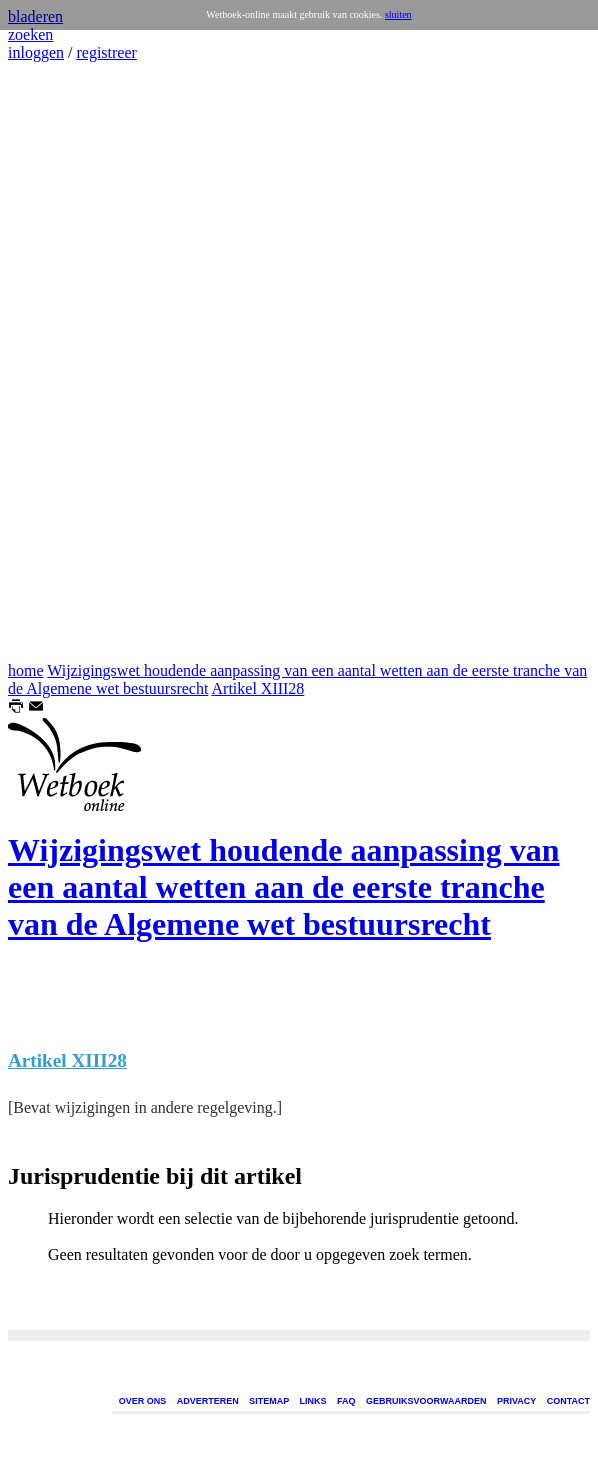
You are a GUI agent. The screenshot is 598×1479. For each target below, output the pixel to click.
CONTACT (568, 1401)
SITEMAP (269, 1401)
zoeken (30, 34)
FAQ (346, 1401)
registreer (106, 52)
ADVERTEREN (208, 1401)
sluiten (398, 14)
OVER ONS (143, 1401)
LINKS (313, 1401)
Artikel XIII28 (258, 688)
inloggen (36, 52)
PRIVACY (516, 1401)
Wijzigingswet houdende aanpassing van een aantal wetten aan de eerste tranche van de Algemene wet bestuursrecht (284, 887)
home (26, 670)
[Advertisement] (68, 362)
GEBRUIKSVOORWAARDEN (426, 1401)
